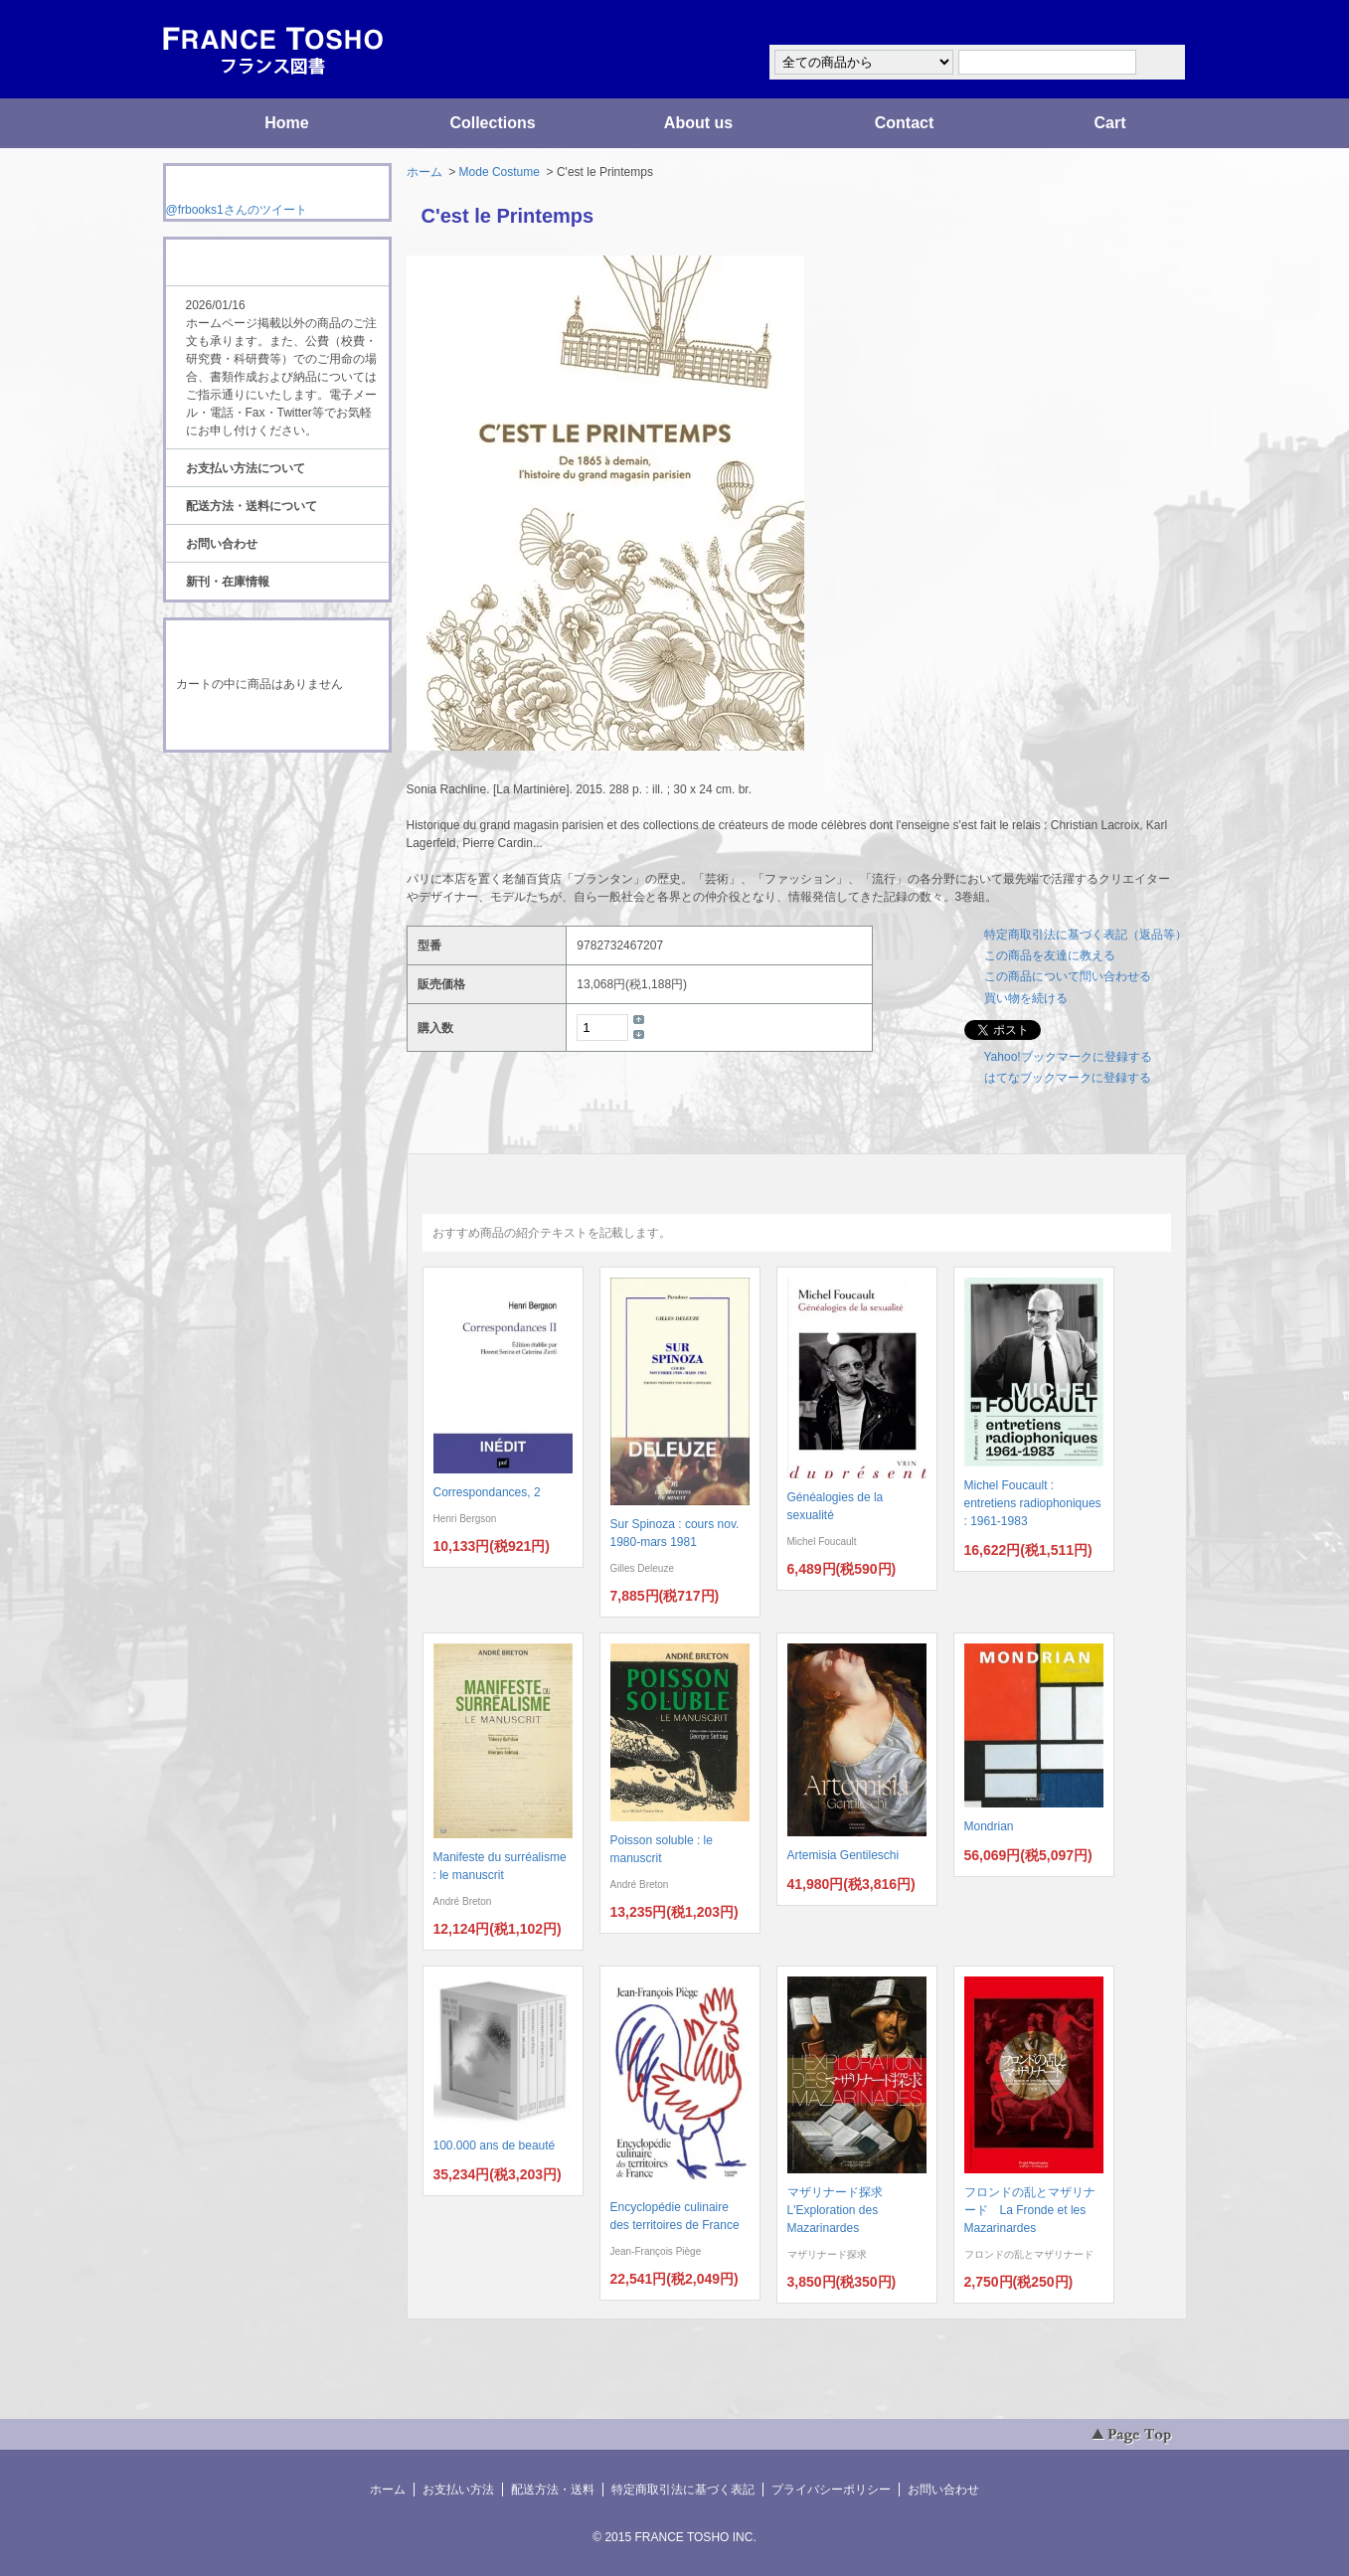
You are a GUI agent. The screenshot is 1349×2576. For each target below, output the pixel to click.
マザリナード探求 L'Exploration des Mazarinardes (841, 2210)
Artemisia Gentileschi (843, 1855)
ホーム (424, 172)
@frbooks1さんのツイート (236, 210)
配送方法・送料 (552, 2489)
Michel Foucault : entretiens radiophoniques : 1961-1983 (1032, 1503)
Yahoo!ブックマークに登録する (1068, 1057)
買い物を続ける (1026, 998)
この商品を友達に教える (1049, 955)
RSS (246, 789)
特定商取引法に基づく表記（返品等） (1085, 935)
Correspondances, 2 (487, 1492)
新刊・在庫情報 (227, 582)
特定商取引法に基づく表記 (683, 2489)
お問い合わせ (221, 544)
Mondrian (989, 1826)
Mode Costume (499, 172)
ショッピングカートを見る (276, 724)
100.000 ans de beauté (494, 2145)
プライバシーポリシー (831, 2489)
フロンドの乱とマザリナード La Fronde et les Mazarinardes (1030, 2210)
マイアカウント (1127, 23)
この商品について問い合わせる (1067, 976)
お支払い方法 (458, 2489)
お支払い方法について (245, 468)
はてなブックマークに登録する (1067, 1078)
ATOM (258, 807)
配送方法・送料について (251, 506)
